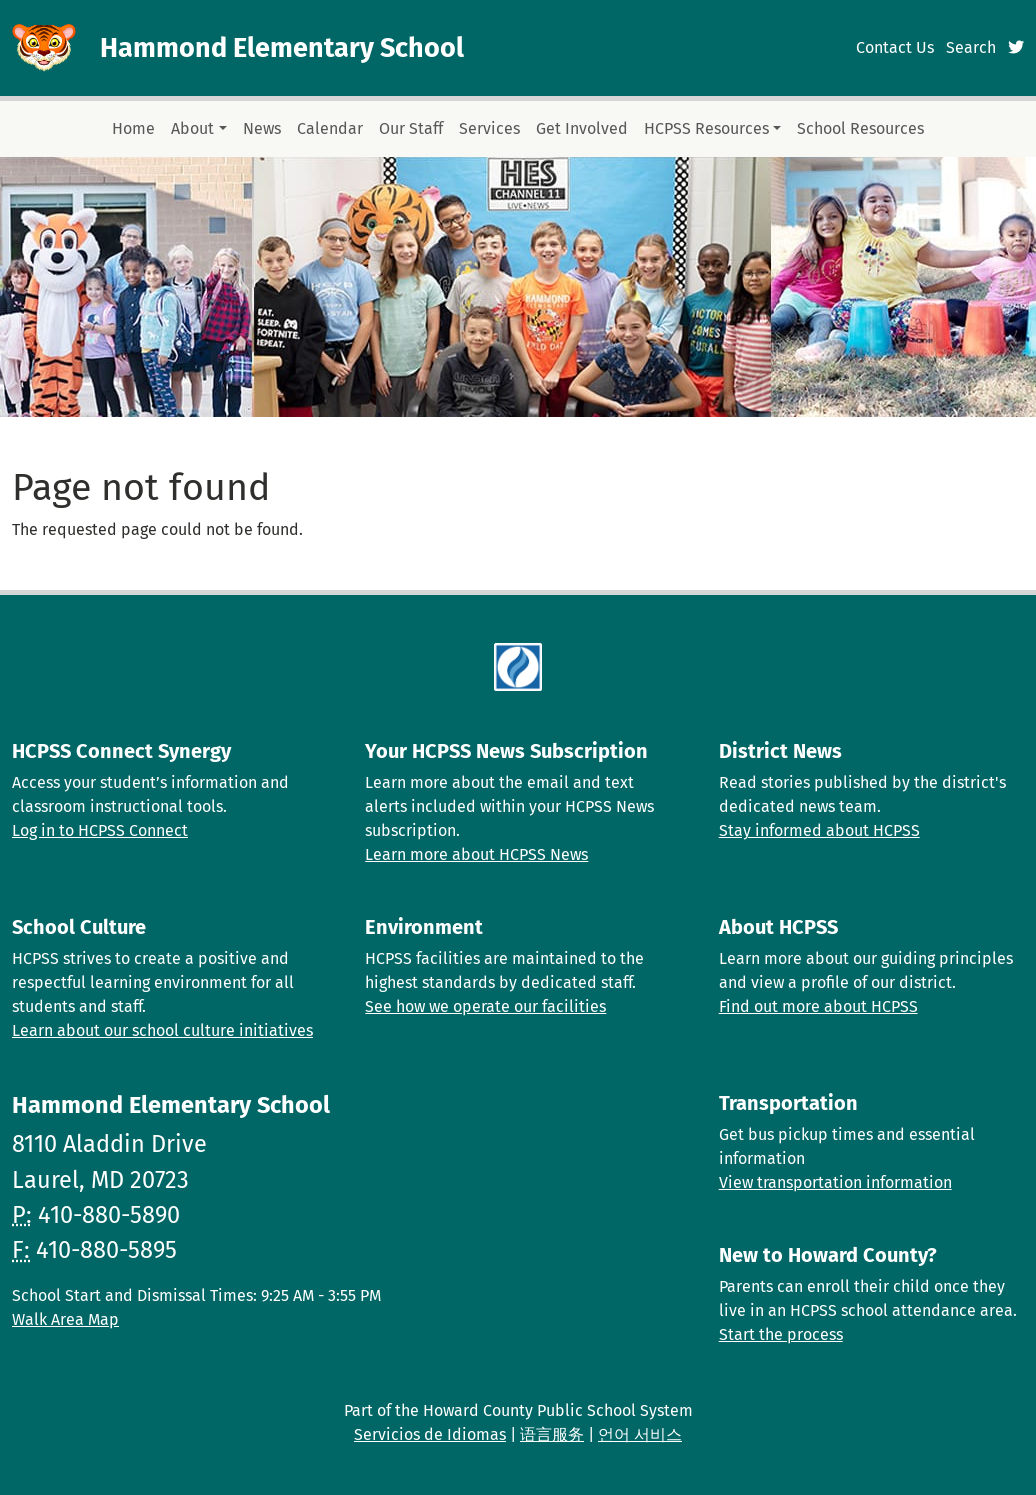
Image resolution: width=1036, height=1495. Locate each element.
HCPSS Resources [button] (706, 128)
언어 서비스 (640, 1434)
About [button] (192, 128)
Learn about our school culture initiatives (162, 1030)
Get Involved (582, 128)
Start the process (781, 1334)
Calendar (330, 128)
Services (489, 128)
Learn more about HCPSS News (476, 854)
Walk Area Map (65, 1319)
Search (971, 47)
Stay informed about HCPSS (819, 830)
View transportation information (835, 1182)
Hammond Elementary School (282, 48)
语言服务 (552, 1434)
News (262, 128)
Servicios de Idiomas (430, 1434)
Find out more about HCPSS (818, 1006)
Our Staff (411, 128)
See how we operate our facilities (485, 1006)
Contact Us (895, 47)
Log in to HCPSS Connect (100, 830)
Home (133, 128)
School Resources (860, 128)
